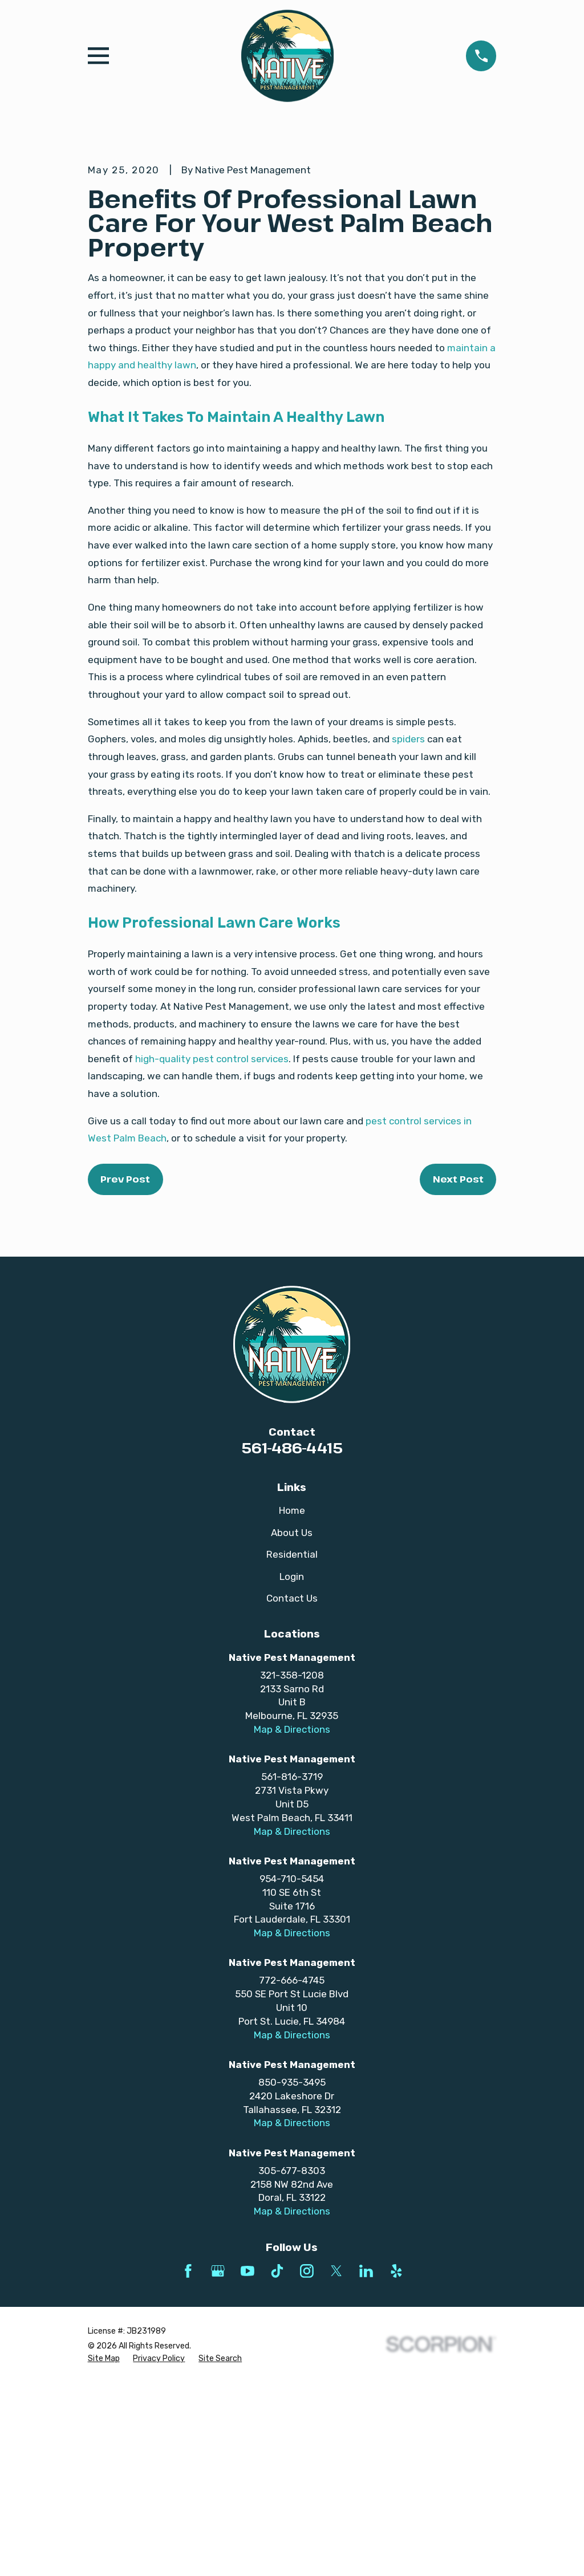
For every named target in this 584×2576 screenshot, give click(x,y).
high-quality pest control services (212, 1252)
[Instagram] (307, 2465)
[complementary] (501, 2513)
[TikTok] (277, 2465)
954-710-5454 (291, 2072)
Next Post (458, 1372)
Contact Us (292, 1792)
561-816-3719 (292, 1971)
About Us (292, 1726)
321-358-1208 (292, 1869)
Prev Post (125, 1372)
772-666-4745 (292, 2174)
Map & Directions (292, 1923)
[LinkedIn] (366, 2465)
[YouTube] (247, 2465)
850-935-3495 (292, 2276)
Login (291, 1770)
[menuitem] (104, 2553)
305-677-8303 (291, 2364)
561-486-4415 (292, 1641)
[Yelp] (396, 2465)
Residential (292, 1748)
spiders (408, 932)
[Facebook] (188, 2465)
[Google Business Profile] (218, 2465)
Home (292, 1704)
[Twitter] (336, 2465)
